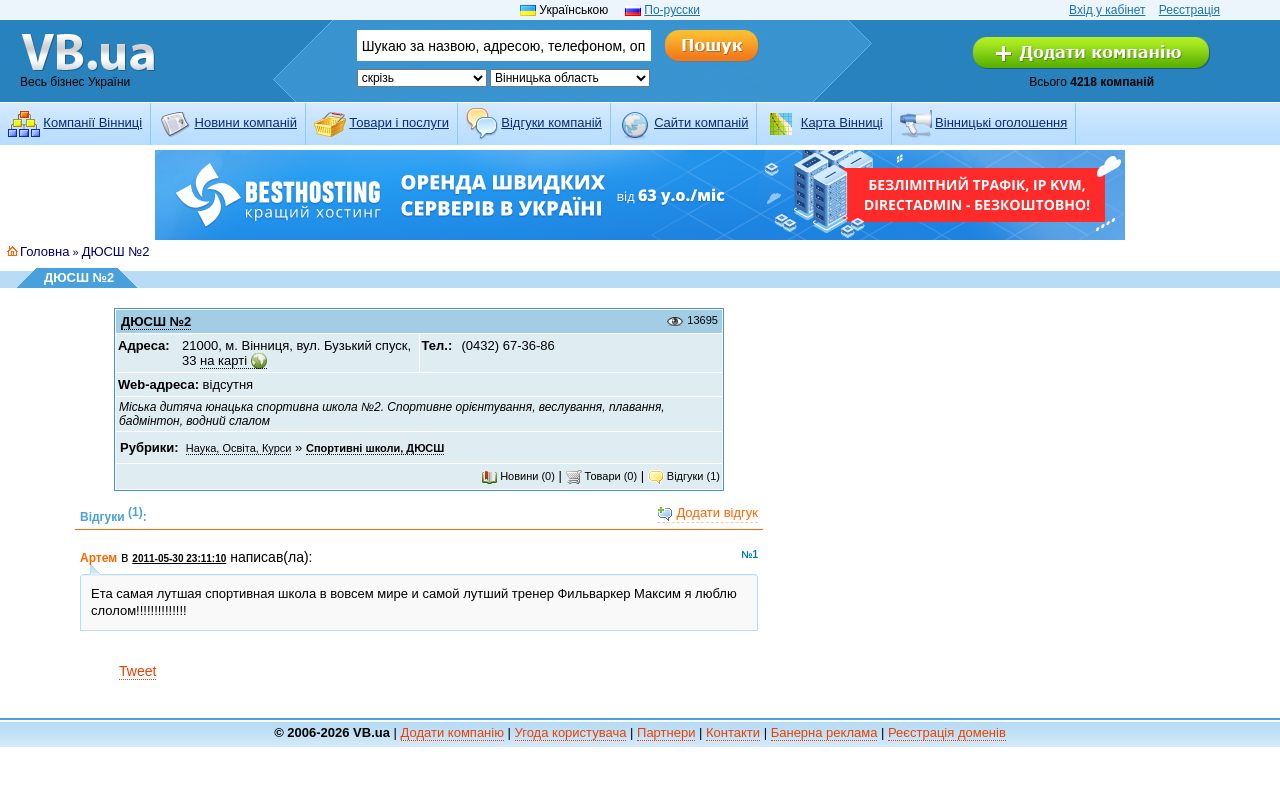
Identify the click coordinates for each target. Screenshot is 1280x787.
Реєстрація (1189, 10)
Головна (44, 251)
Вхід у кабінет (1107, 10)
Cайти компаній (701, 122)
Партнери (666, 732)
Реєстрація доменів (947, 732)
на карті (223, 360)
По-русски (672, 10)
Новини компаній (246, 122)
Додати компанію (452, 732)
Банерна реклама (824, 732)
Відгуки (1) (684, 476)
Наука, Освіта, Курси (239, 448)
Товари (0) (602, 476)
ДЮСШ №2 (116, 251)
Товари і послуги (399, 122)
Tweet (137, 671)
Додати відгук (707, 514)
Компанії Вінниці (92, 122)
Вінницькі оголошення (1001, 122)
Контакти (733, 732)
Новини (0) (518, 476)
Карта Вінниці (842, 122)
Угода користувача (571, 732)
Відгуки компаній (551, 122)
